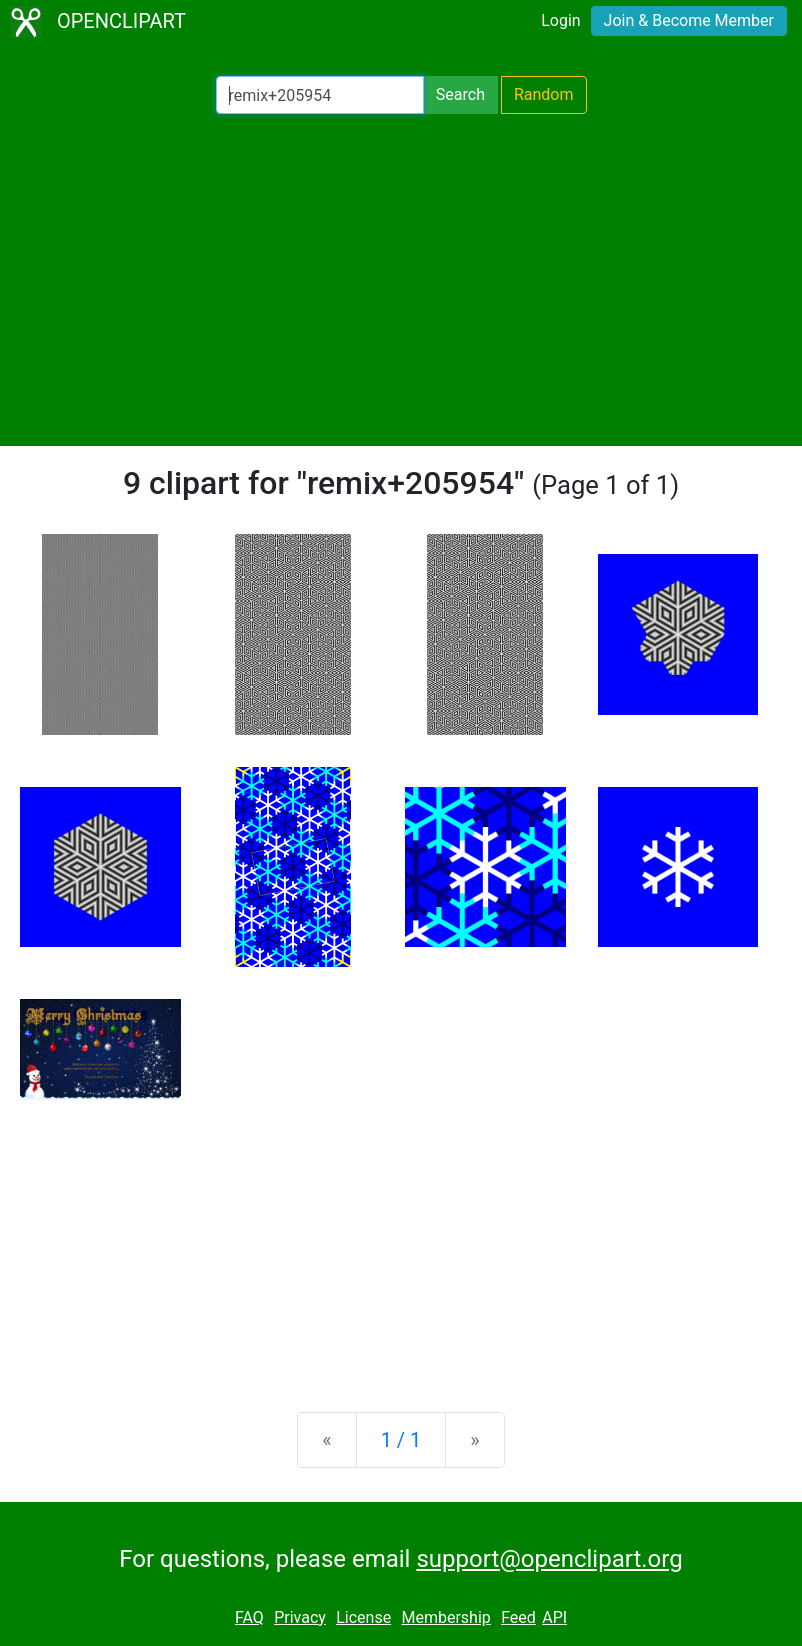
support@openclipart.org (549, 1559)
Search (460, 94)
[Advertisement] (401, 280)
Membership (445, 1617)
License (363, 1617)
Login (560, 20)
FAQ (249, 1617)
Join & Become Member (689, 20)
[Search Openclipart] (320, 95)
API (554, 1617)
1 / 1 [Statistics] (401, 1440)
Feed (518, 1617)
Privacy (300, 1617)
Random (544, 94)
